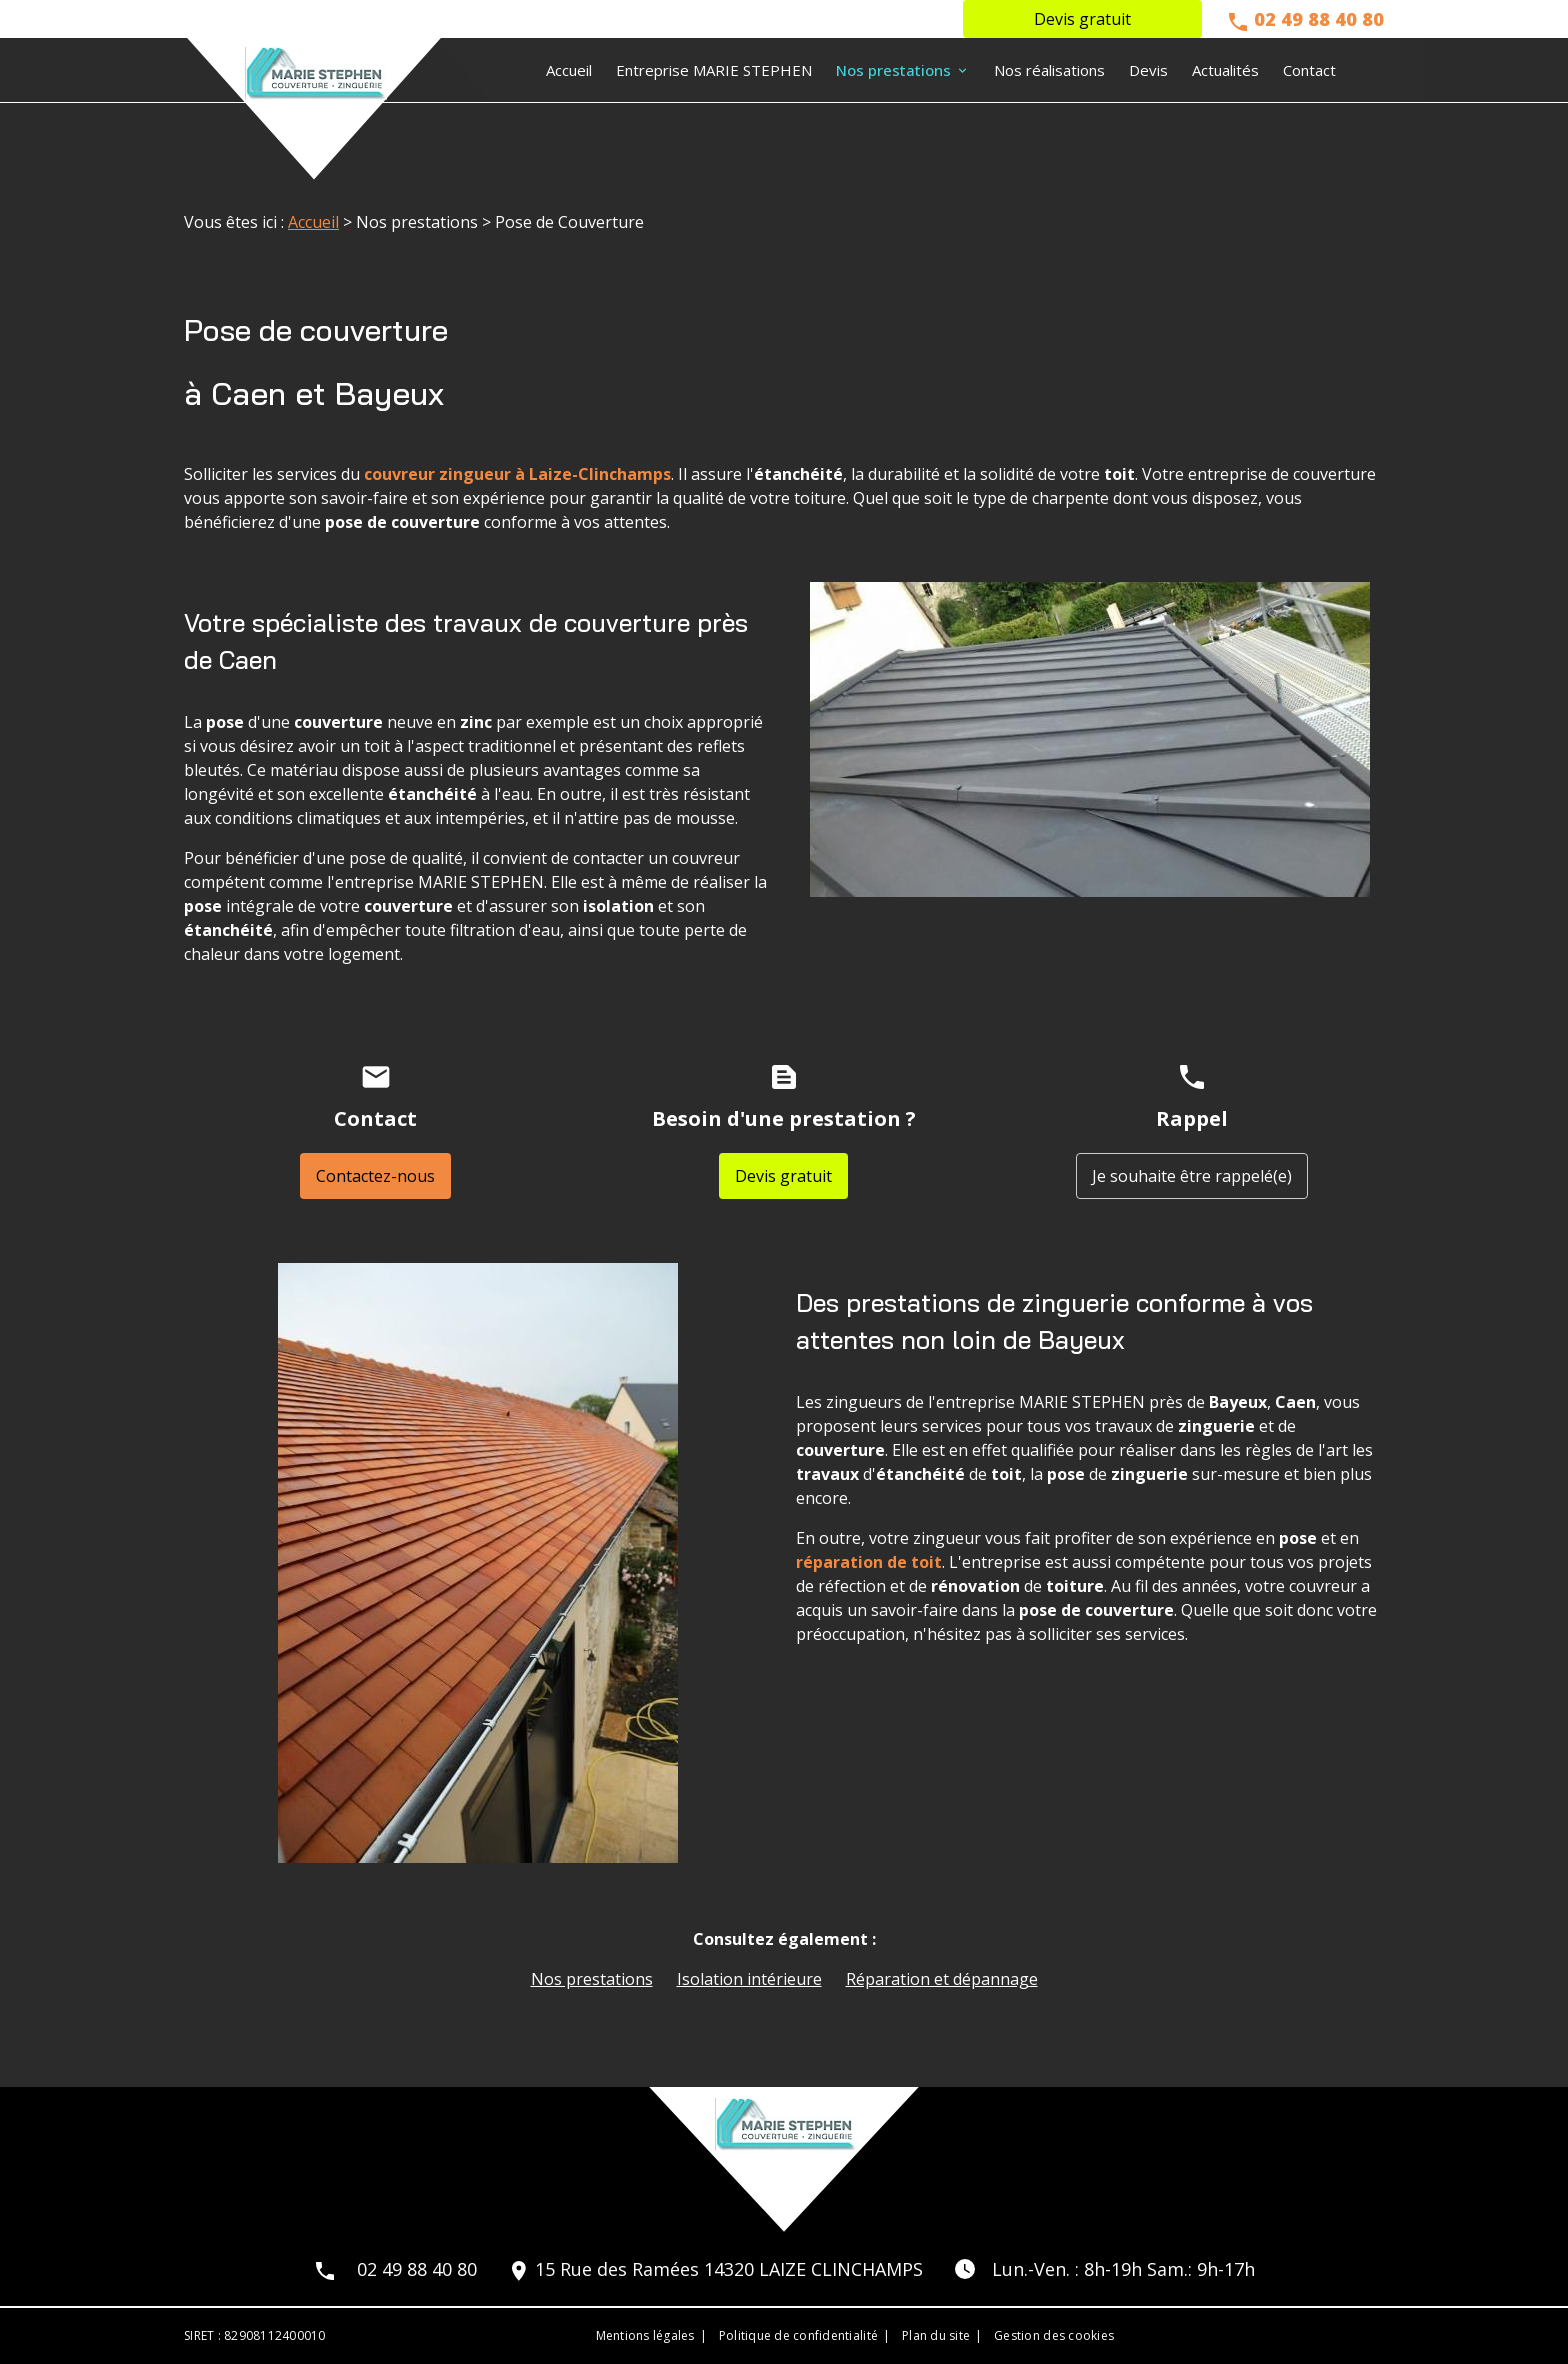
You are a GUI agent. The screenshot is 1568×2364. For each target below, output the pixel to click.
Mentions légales (645, 2335)
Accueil (569, 70)
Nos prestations (893, 70)
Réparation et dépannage (942, 1979)
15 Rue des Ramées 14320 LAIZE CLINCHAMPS (729, 2269)
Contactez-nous (375, 1176)
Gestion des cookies (1054, 2335)
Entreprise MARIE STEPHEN (714, 70)
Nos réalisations (1049, 70)
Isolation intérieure (749, 1979)
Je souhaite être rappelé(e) (1192, 1176)
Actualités (1225, 70)
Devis (1148, 70)
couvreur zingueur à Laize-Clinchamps (517, 474)
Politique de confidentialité (798, 2335)
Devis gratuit (1082, 19)
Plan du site (936, 2335)
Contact (1309, 70)
